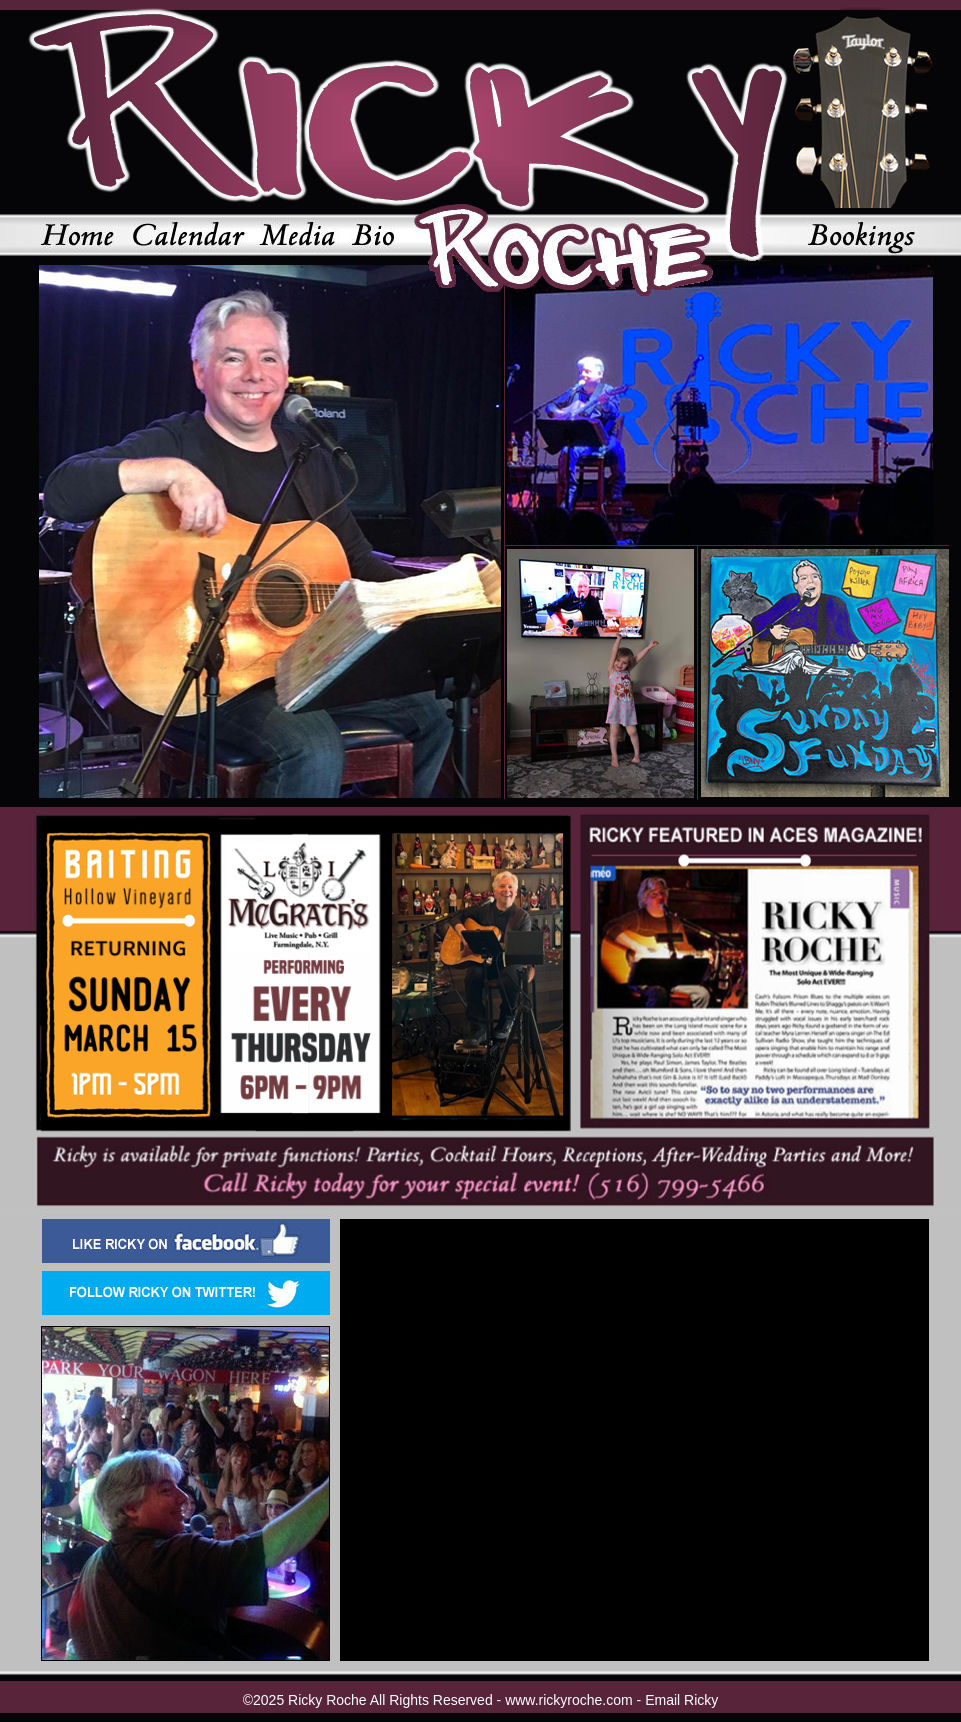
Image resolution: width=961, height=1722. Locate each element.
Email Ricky (681, 1700)
